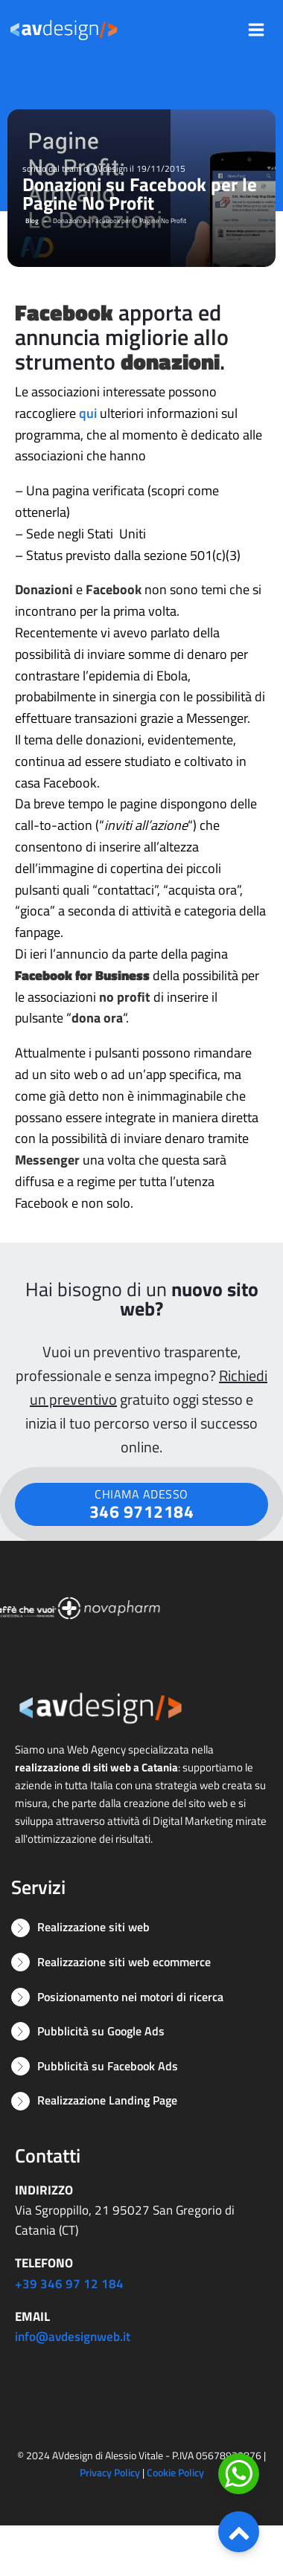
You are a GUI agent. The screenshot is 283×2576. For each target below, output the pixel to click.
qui (88, 413)
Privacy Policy (110, 2472)
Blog (32, 220)
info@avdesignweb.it (72, 2336)
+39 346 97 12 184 (69, 2283)
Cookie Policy (175, 2472)
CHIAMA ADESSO (141, 1504)
